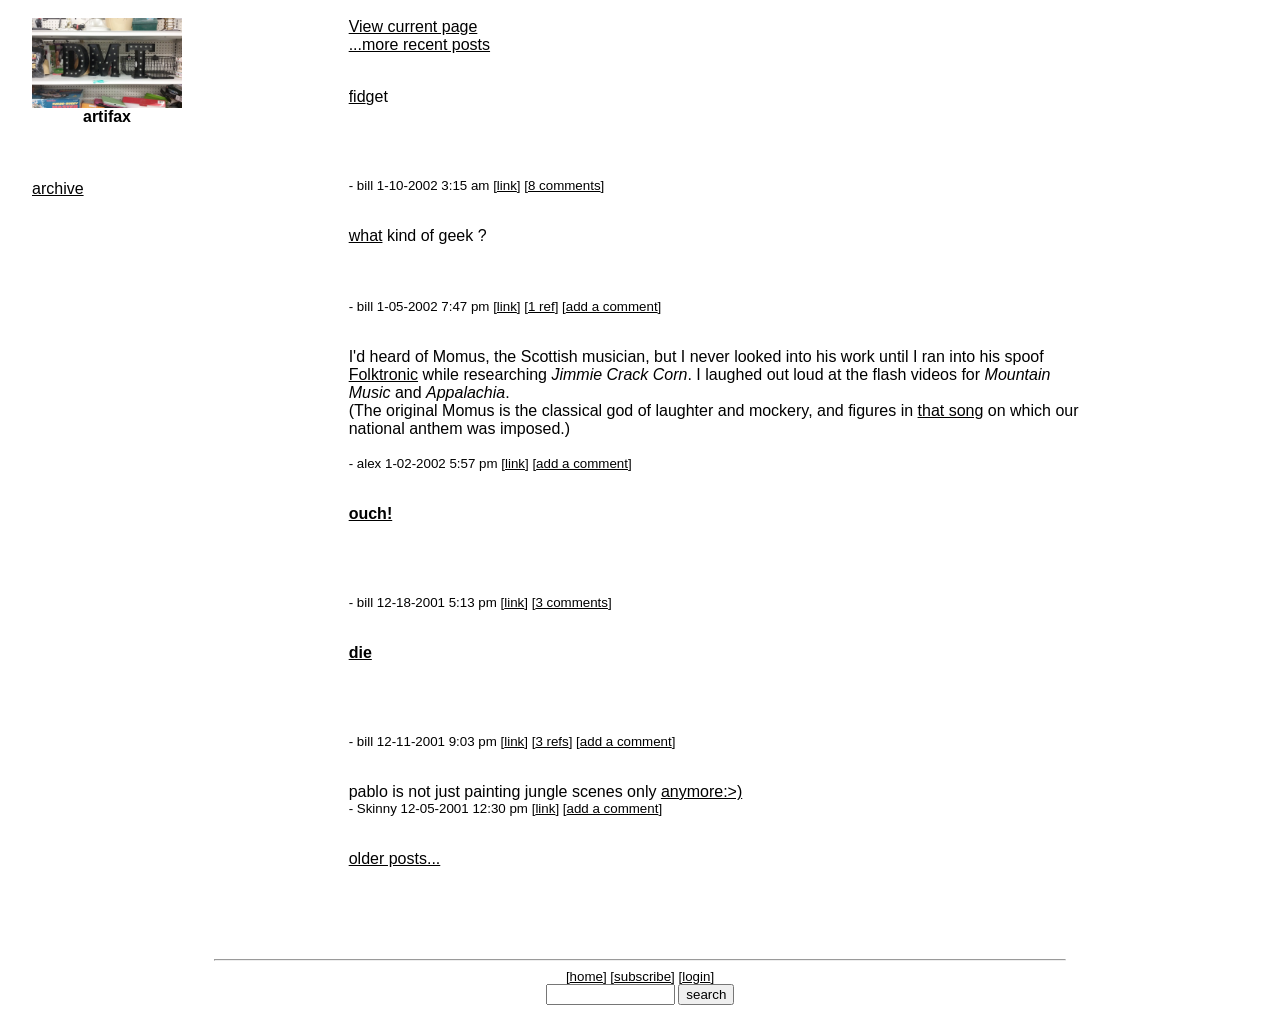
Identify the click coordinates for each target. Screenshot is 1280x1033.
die (360, 652)
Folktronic (383, 374)
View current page (413, 26)
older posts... (395, 858)
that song (951, 410)
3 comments (571, 602)
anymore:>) (701, 791)
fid (357, 96)
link (507, 185)
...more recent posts (419, 44)
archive (58, 188)
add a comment (612, 306)
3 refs (551, 741)
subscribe (642, 976)
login (696, 976)
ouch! (371, 513)
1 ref (541, 306)
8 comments (564, 185)
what (366, 235)
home (586, 976)
